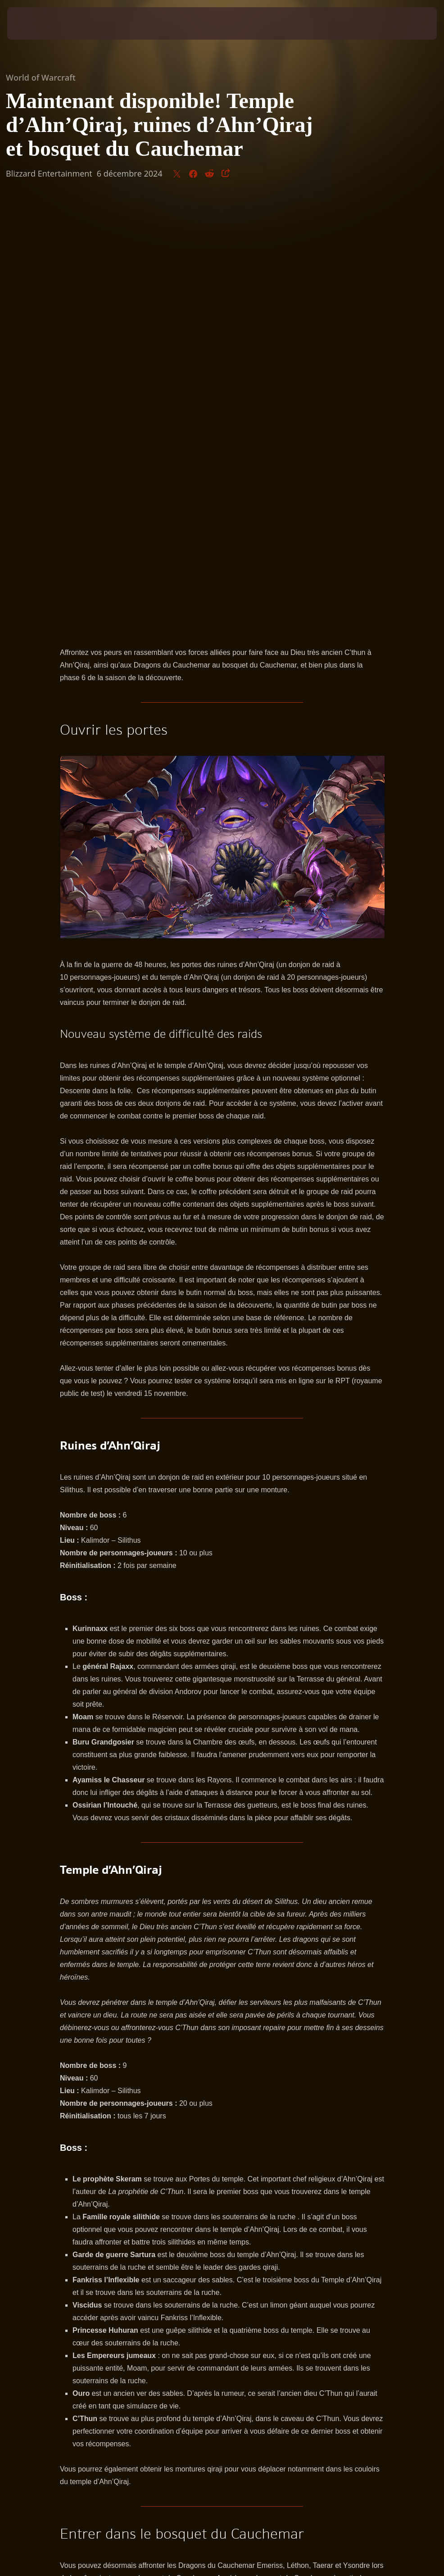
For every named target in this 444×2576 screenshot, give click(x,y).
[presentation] (34, 23)
